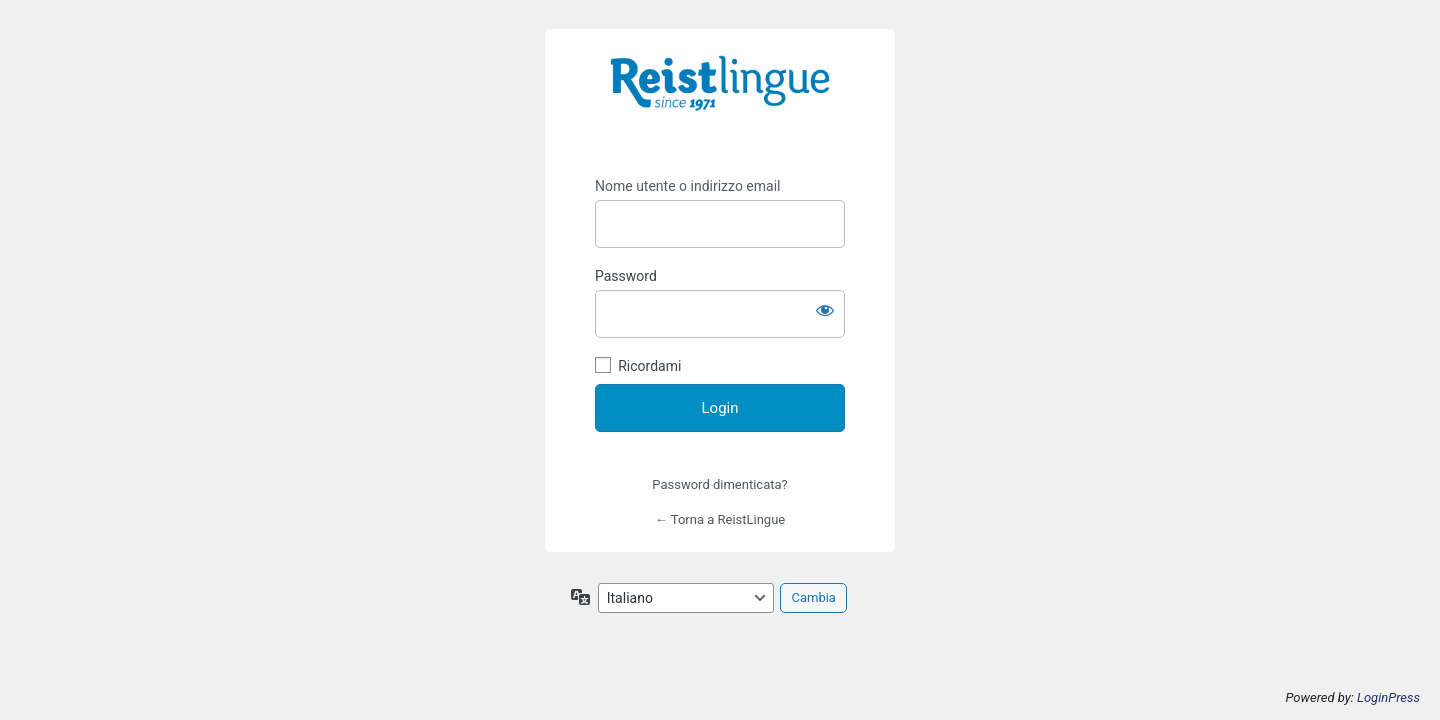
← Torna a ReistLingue (720, 519)
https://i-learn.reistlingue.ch (720, 97)
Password (626, 276)
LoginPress (1388, 697)
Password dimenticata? (719, 484)
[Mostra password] (825, 310)
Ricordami (649, 366)
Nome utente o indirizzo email (687, 186)
